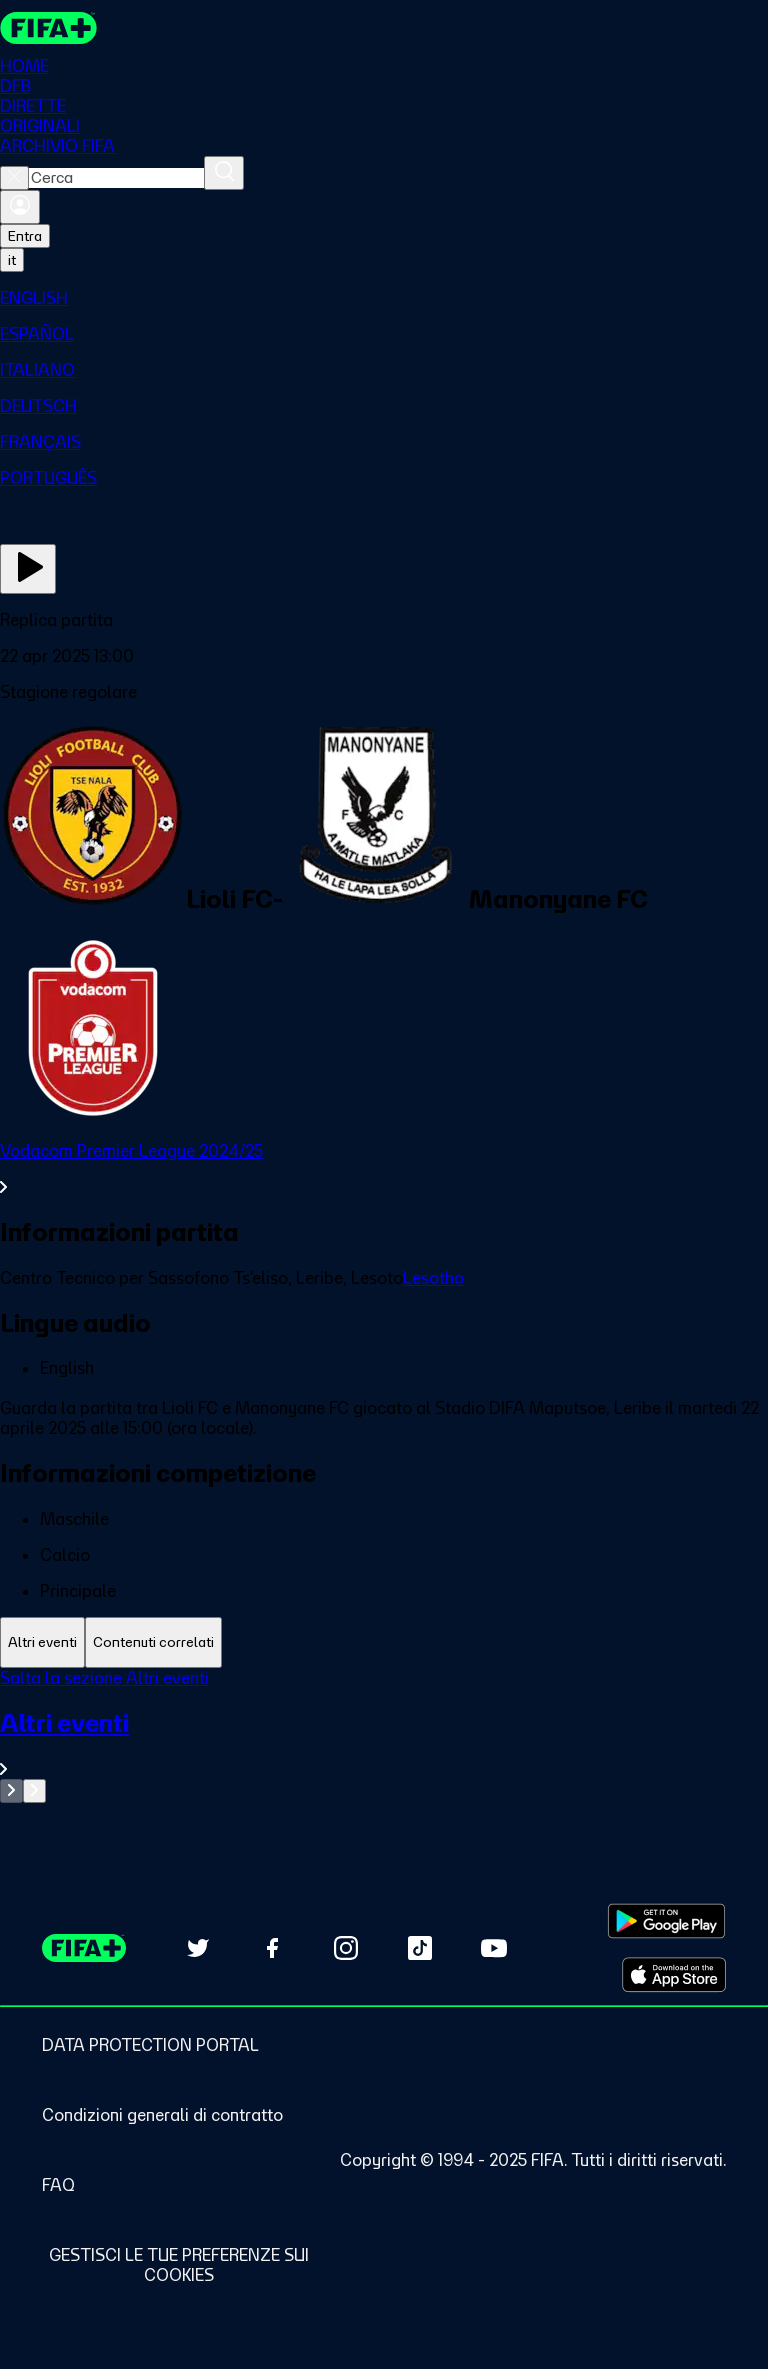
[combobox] (116, 178)
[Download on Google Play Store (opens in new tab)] (666, 1921)
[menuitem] (384, 298)
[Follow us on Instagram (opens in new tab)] (346, 1948)
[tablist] (384, 1642)
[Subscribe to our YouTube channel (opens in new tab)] (494, 1948)
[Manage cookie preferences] (178, 2265)
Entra (25, 236)
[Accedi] (20, 207)
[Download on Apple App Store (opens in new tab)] (674, 1975)
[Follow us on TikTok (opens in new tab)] (420, 1948)
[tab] (42, 1642)
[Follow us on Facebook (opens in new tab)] (272, 1948)
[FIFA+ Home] (48, 28)
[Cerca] (224, 173)
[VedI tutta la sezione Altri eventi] (384, 1743)
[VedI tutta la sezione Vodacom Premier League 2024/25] (384, 1169)
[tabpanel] (384, 1735)
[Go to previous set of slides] (11, 1791)
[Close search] (14, 178)
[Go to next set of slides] (34, 1791)
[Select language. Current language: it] (12, 260)
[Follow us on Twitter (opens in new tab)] (198, 1948)
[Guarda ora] (28, 569)
